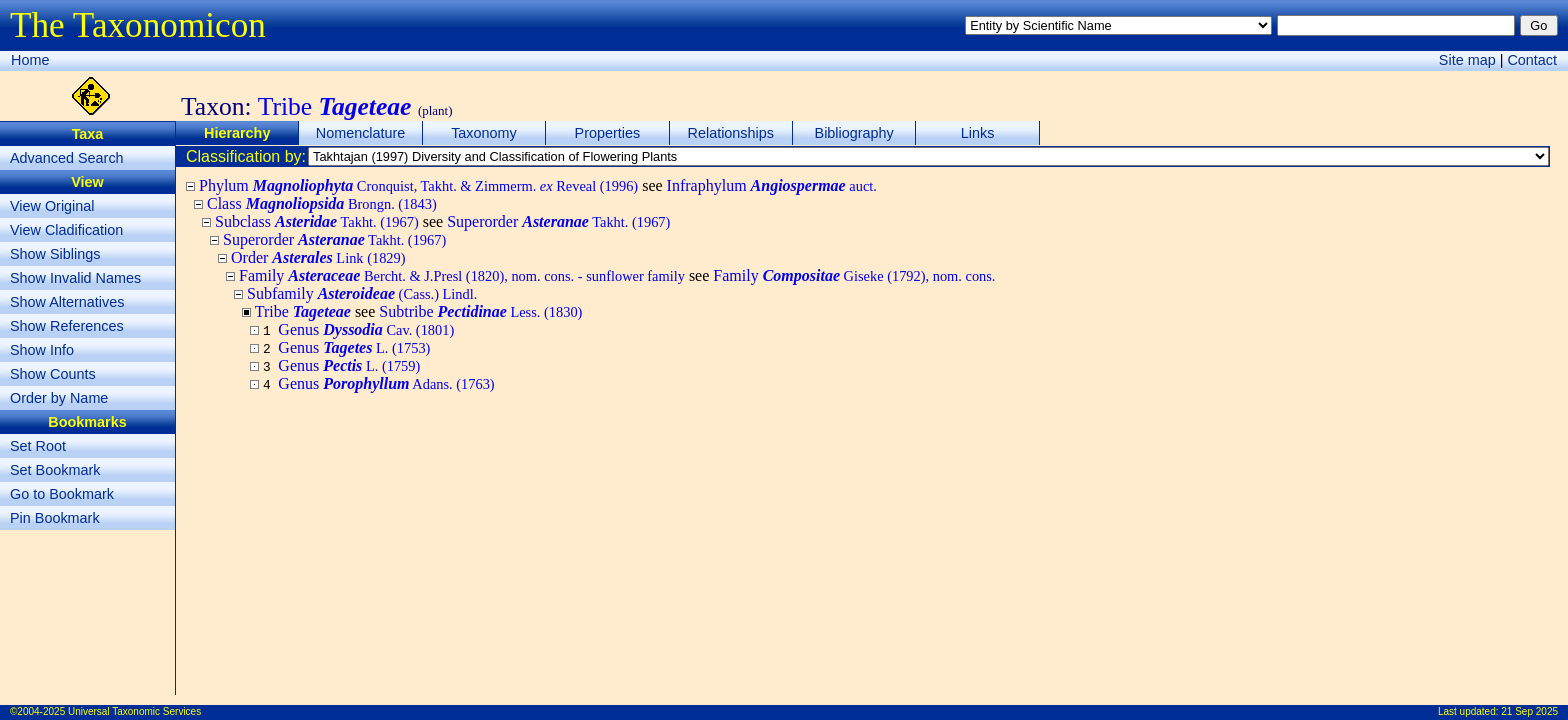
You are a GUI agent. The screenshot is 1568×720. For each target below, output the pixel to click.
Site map (1467, 60)
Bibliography (854, 133)
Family (462, 275)
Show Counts (53, 374)
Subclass (317, 221)
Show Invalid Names (75, 278)
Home (30, 60)
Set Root (38, 446)
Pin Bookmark (55, 518)
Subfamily (362, 293)
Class (322, 203)
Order (318, 257)
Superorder (558, 221)
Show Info (42, 350)
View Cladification (66, 230)
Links (978, 133)
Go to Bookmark (62, 494)
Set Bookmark (55, 470)
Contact (1532, 60)
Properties (608, 133)
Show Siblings (55, 254)
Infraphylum (772, 185)
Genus (366, 329)
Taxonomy (484, 133)
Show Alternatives (67, 302)
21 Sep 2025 (1529, 711)
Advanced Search (67, 158)
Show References (67, 326)
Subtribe (480, 311)
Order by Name (59, 398)
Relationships (731, 133)
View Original (52, 206)
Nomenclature (361, 133)
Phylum (418, 185)
